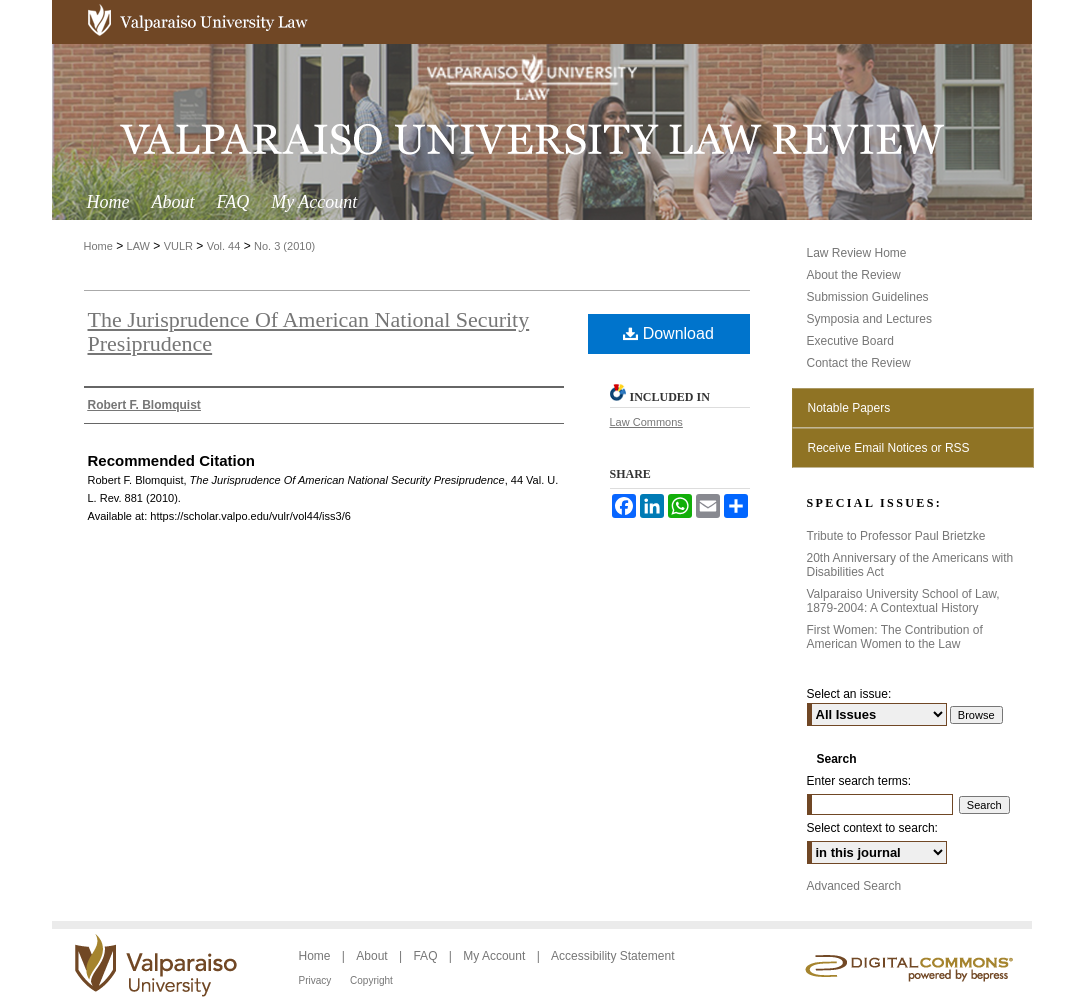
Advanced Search (854, 886)
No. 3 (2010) (284, 246)
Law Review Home (857, 253)
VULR (178, 246)
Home (98, 246)
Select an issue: (849, 694)
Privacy (317, 980)
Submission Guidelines (868, 297)
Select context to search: (872, 828)
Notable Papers (849, 408)
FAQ (426, 956)
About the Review (854, 275)
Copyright (371, 980)
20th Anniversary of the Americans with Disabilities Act (910, 565)
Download (668, 333)
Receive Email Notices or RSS (889, 448)
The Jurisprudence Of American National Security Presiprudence (309, 331)
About (373, 956)
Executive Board (850, 341)
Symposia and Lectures (869, 319)
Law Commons (646, 422)
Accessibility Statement (612, 956)
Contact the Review (859, 363)
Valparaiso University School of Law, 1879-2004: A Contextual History (903, 601)
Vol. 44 (224, 246)
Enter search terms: (859, 781)
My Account (495, 956)
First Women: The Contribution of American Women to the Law (895, 637)
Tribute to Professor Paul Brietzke (896, 536)
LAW (138, 246)
